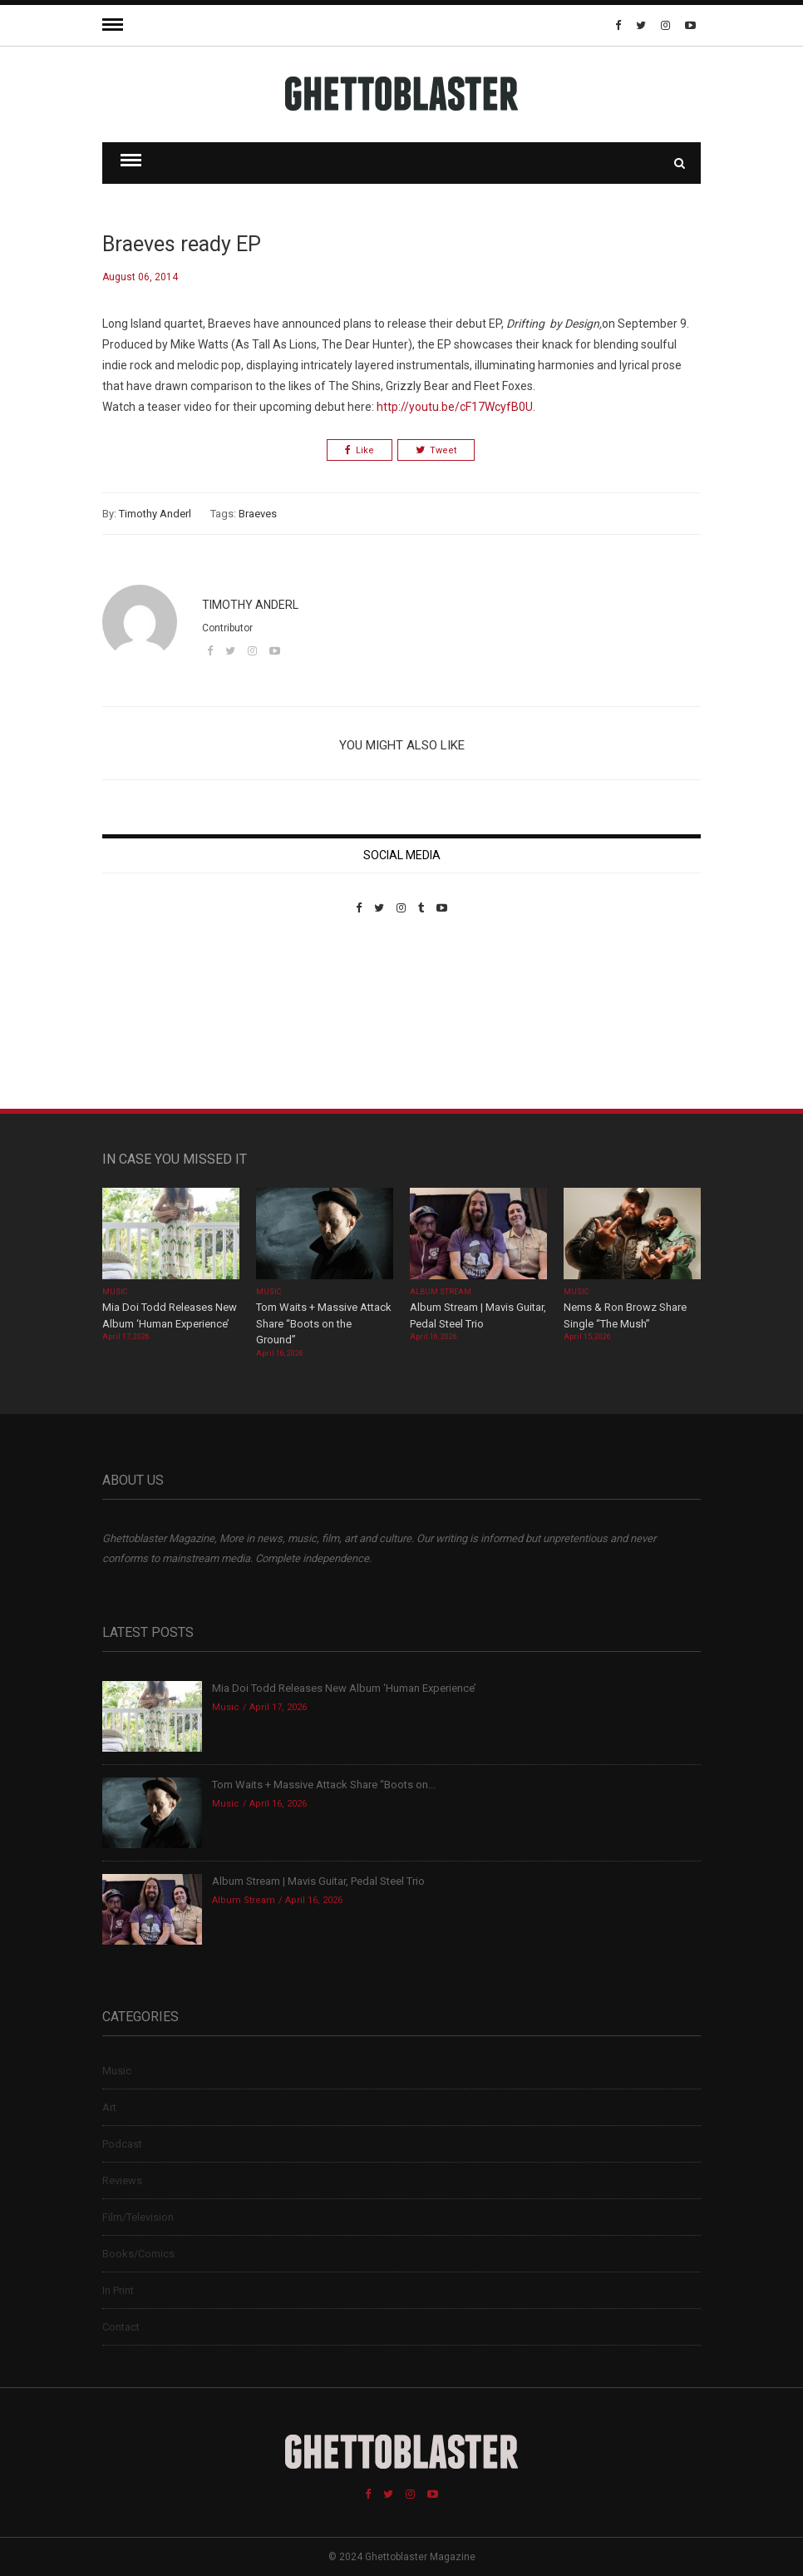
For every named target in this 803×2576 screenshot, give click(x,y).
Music (114, 1292)
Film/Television (138, 2217)
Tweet (436, 450)
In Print (118, 2290)
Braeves (258, 513)
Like (359, 450)
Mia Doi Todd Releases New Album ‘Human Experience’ (344, 1688)
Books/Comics (138, 2253)
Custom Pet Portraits (151, 1028)
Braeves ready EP (181, 244)
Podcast (122, 2144)
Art (109, 2107)
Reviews (122, 2180)
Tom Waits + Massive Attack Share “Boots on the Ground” (324, 1323)
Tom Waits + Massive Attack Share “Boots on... (324, 1784)
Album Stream (441, 1292)
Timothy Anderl (155, 513)
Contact (121, 2327)
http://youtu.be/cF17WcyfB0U (455, 406)
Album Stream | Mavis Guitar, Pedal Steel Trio (318, 1881)
